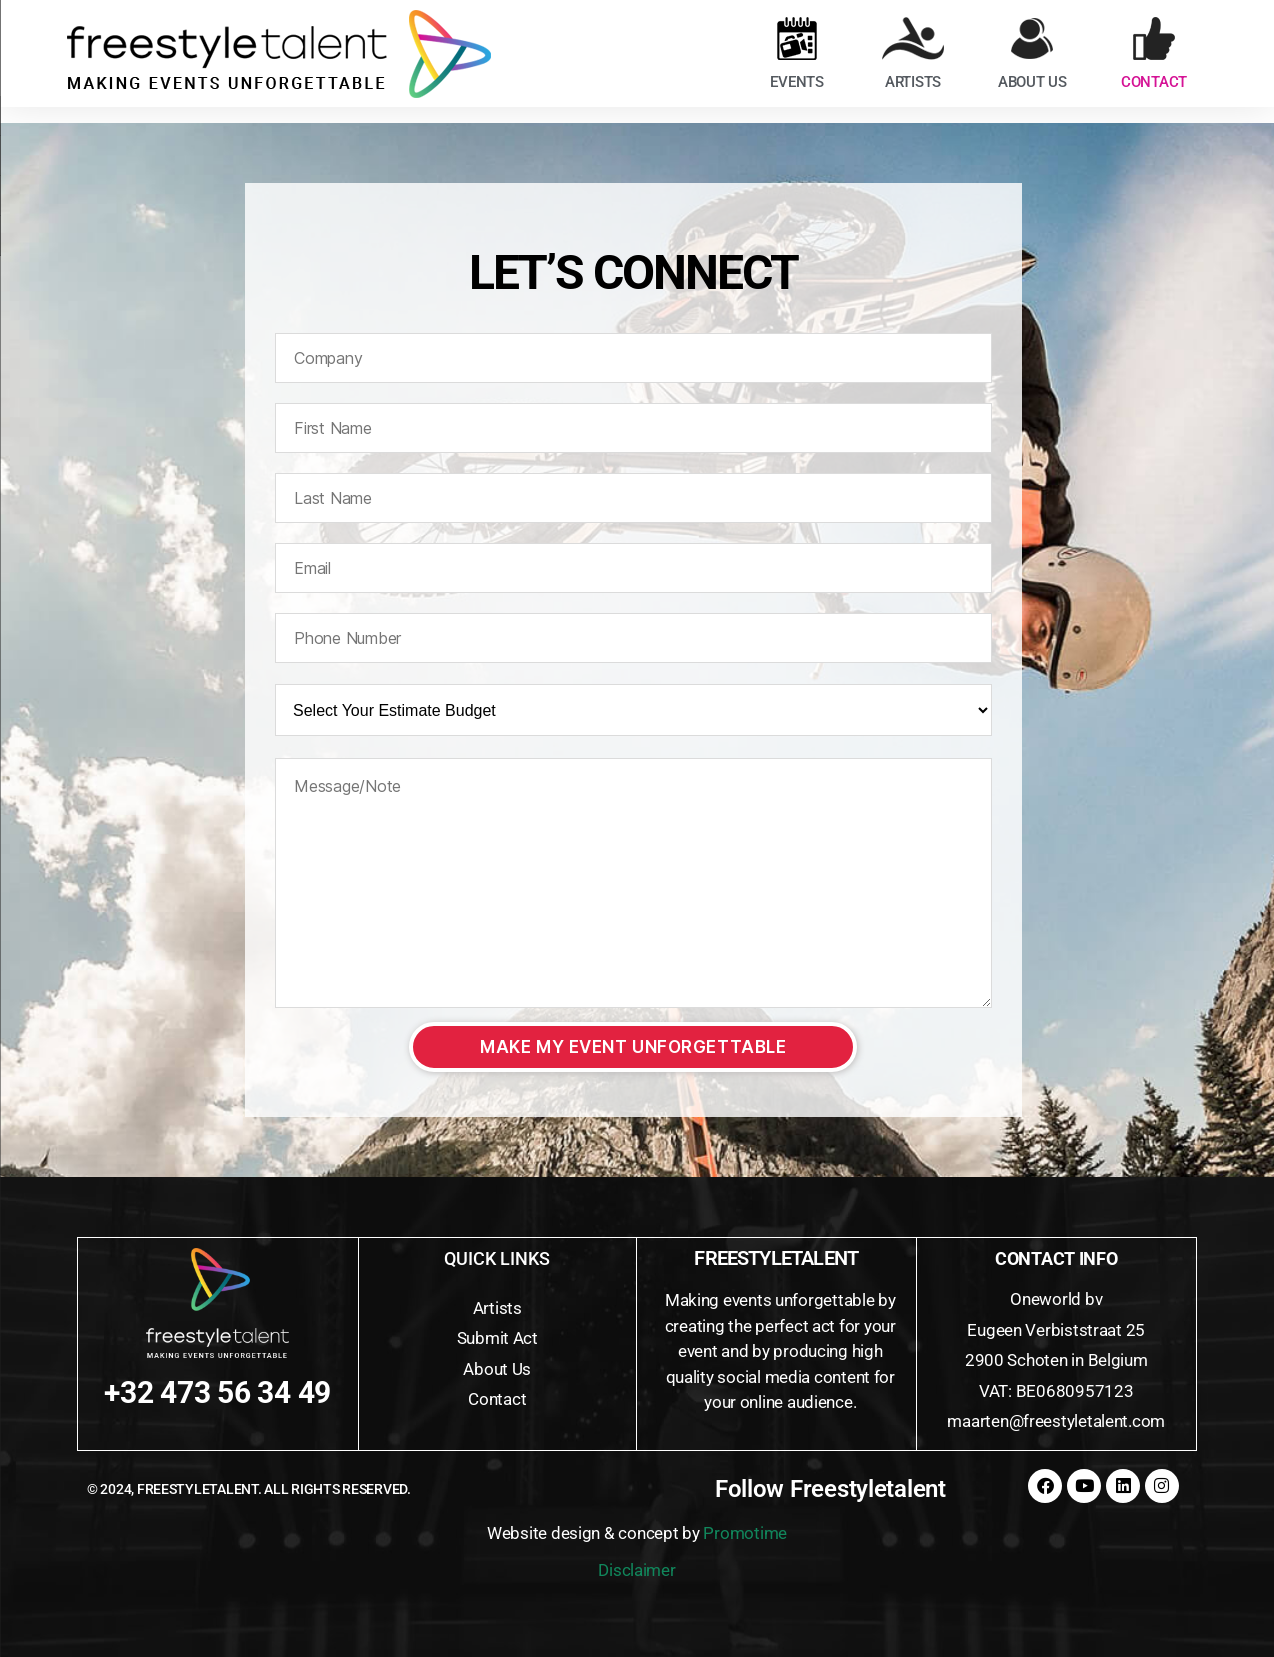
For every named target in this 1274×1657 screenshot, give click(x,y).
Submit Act (497, 1338)
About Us (497, 1369)
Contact (497, 1399)
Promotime (745, 1533)
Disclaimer (636, 1570)
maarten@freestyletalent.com (1056, 1421)
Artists (497, 1308)
